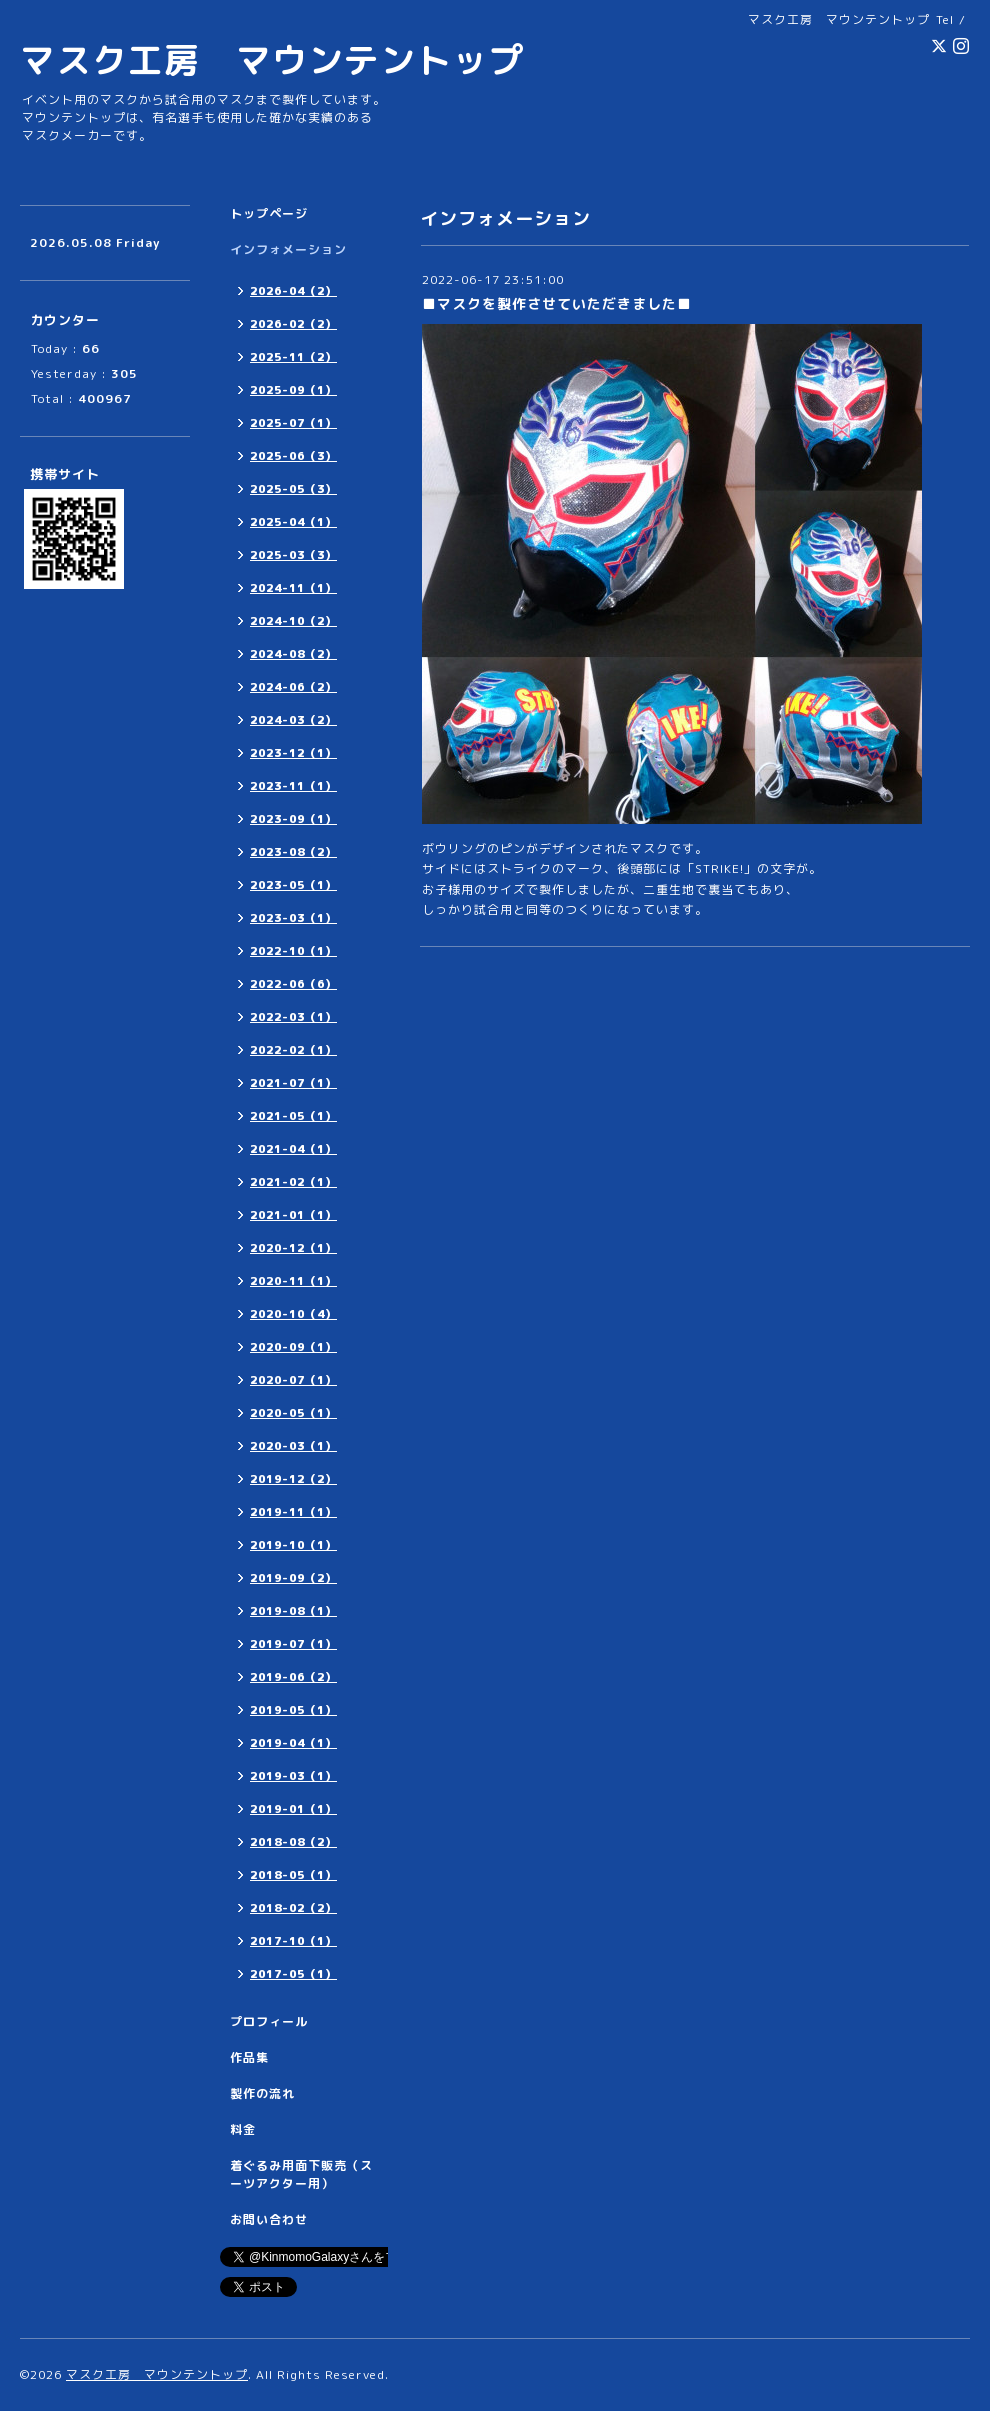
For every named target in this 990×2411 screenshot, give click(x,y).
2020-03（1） (293, 1446)
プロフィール (269, 2021)
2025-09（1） (293, 390)
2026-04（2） (293, 291)
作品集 (249, 2057)
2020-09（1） (293, 1347)
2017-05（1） (293, 1974)
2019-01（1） (293, 1809)
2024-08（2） (293, 654)
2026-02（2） (293, 324)
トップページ (269, 213)
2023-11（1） (293, 786)
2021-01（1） (293, 1215)
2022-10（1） (293, 951)
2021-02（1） (293, 1182)
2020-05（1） (293, 1413)
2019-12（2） (293, 1479)
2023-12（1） (293, 753)
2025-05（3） (293, 489)
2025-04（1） (293, 522)
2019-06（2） (293, 1677)
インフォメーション (288, 249)
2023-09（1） (293, 819)
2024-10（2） (293, 621)
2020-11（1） (293, 1281)
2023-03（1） (293, 918)
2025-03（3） (293, 555)
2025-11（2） (293, 357)
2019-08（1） (293, 1611)
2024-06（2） (293, 687)
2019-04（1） (293, 1743)
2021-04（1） (293, 1149)
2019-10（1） (293, 1545)
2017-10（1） (293, 1941)
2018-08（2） (293, 1842)
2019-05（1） (293, 1710)
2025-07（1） (293, 423)
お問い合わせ (269, 2219)
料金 (243, 2129)
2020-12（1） (293, 1248)
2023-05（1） (293, 885)
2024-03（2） (293, 720)
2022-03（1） (293, 1017)
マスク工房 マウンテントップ (272, 59)
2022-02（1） (293, 1050)
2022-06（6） (293, 984)
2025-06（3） (293, 456)
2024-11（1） (293, 588)
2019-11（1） (293, 1512)
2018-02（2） (293, 1908)
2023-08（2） (293, 852)
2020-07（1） (293, 1380)
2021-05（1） (293, 1116)
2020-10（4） (293, 1314)
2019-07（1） (293, 1644)
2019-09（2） (293, 1578)
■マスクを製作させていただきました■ (557, 303)
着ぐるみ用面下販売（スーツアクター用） (301, 2174)
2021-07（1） (293, 1083)
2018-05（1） (293, 1875)
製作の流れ (262, 2093)
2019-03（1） (293, 1776)
